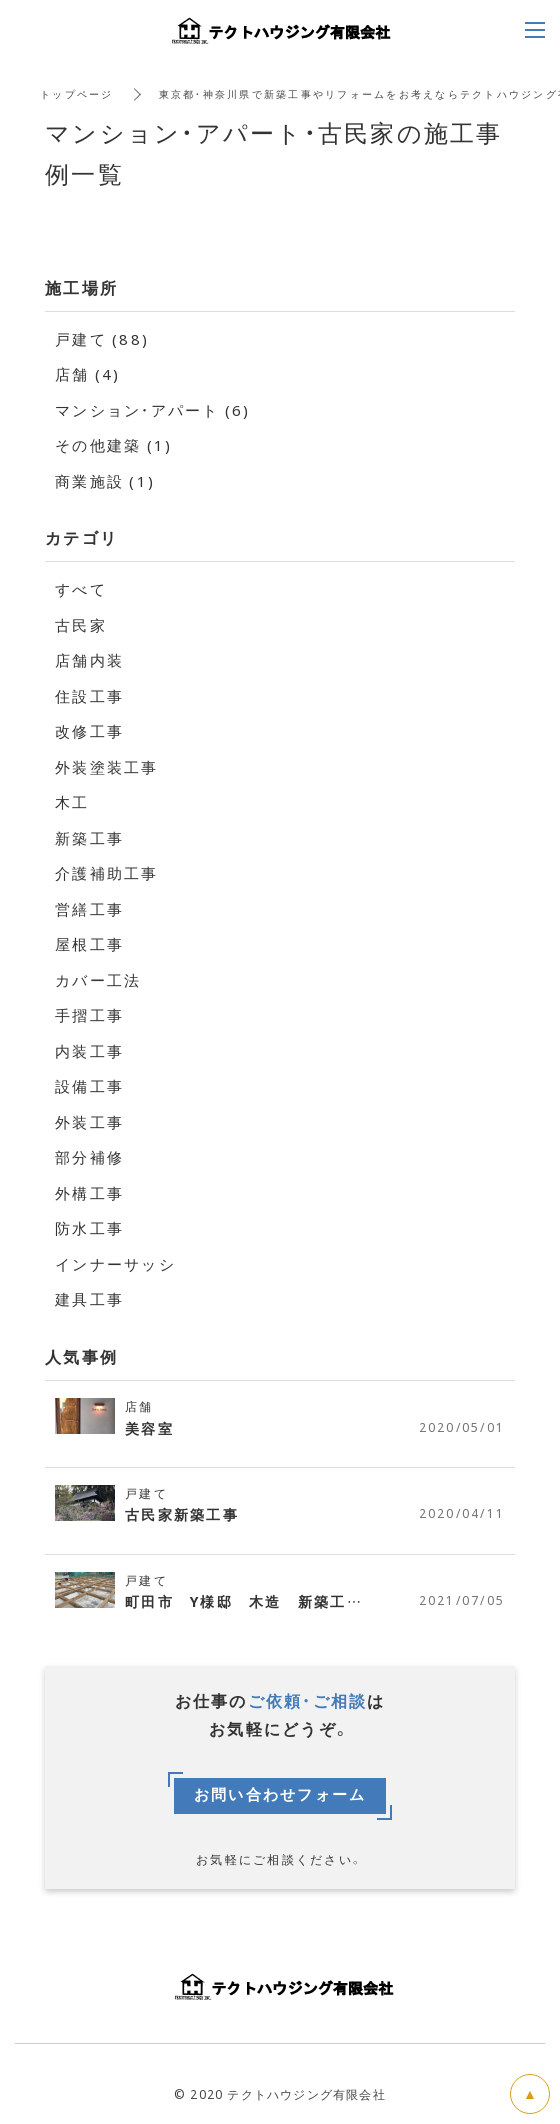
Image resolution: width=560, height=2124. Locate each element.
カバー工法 (98, 980)
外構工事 (89, 1193)
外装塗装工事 (107, 767)
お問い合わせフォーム (280, 1795)
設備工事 (89, 1086)
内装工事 (89, 1051)
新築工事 (89, 838)
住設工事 (89, 696)
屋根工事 (89, 944)
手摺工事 (89, 1015)
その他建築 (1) (113, 445)
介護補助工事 (107, 873)
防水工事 (89, 1228)
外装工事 (89, 1122)
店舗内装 (89, 660)
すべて (81, 589)
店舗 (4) (88, 374)
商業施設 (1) (105, 481)
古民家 (81, 625)
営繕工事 (89, 909)
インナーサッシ (115, 1264)
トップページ (77, 93)
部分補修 (89, 1157)
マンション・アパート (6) (153, 410)
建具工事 (89, 1299)
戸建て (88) (102, 339)
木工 (72, 802)
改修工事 (89, 731)
